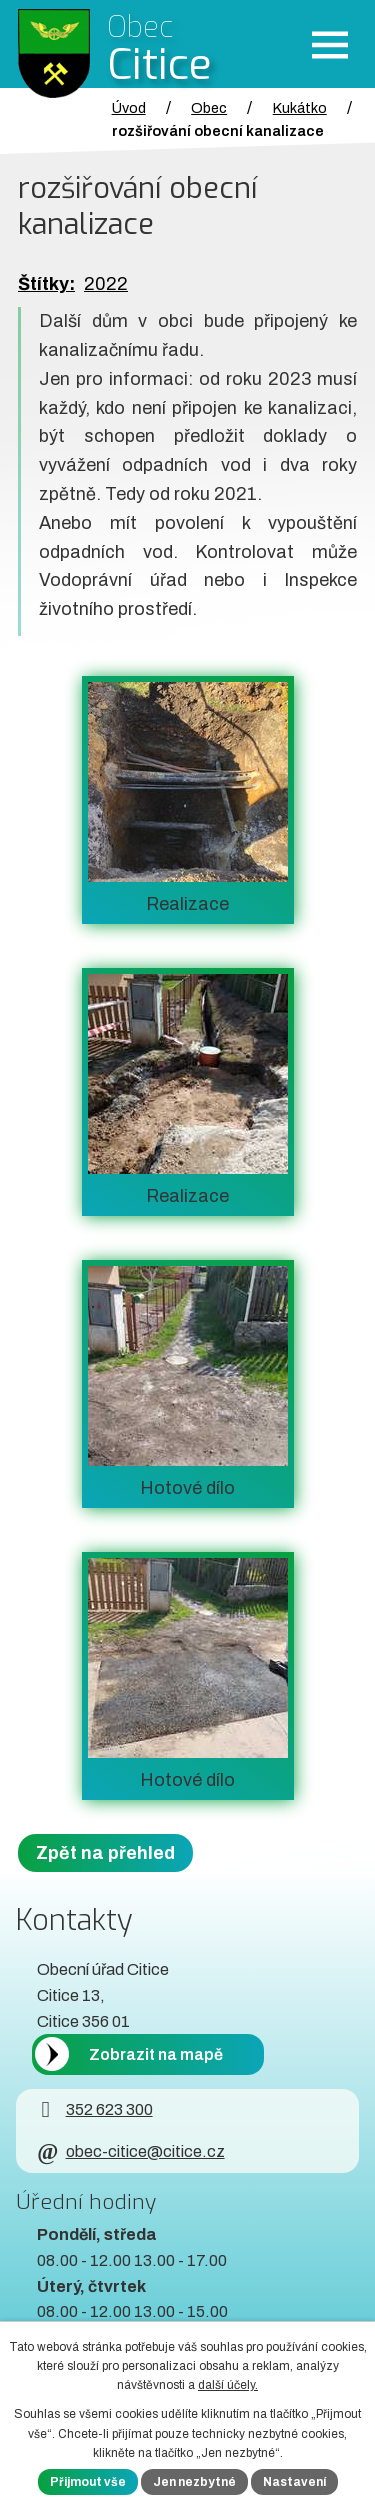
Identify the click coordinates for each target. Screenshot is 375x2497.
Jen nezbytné (194, 2482)
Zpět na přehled (105, 1853)
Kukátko (300, 108)
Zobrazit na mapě (156, 2054)
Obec (209, 108)
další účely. (228, 2385)
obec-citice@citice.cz (130, 2151)
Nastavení (294, 2482)
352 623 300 (94, 2109)
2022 (106, 284)
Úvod (129, 108)
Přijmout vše (88, 2482)
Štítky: (46, 284)
